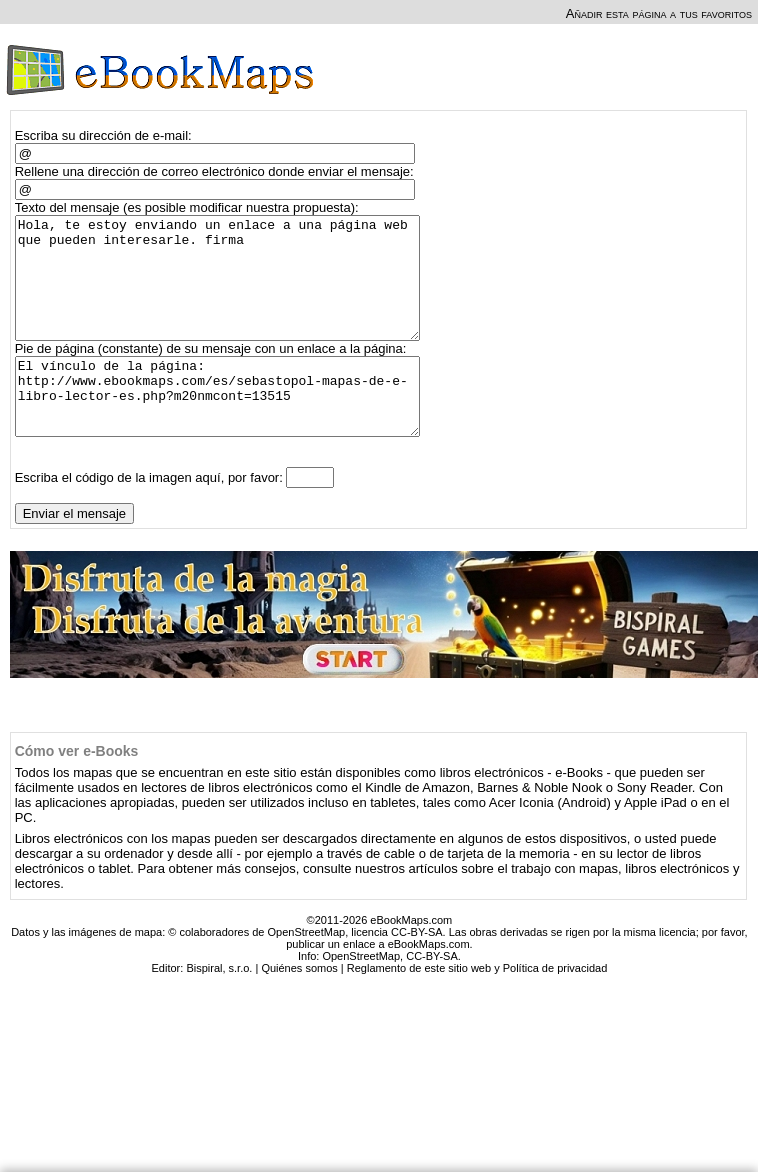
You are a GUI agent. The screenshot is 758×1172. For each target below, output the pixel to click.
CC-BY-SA (432, 995)
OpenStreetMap (361, 995)
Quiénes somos (299, 1007)
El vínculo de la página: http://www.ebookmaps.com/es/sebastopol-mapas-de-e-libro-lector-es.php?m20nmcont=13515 (226, 428)
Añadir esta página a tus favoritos (659, 13)
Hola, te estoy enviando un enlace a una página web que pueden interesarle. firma (226, 290)
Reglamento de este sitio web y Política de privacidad (477, 1007)
